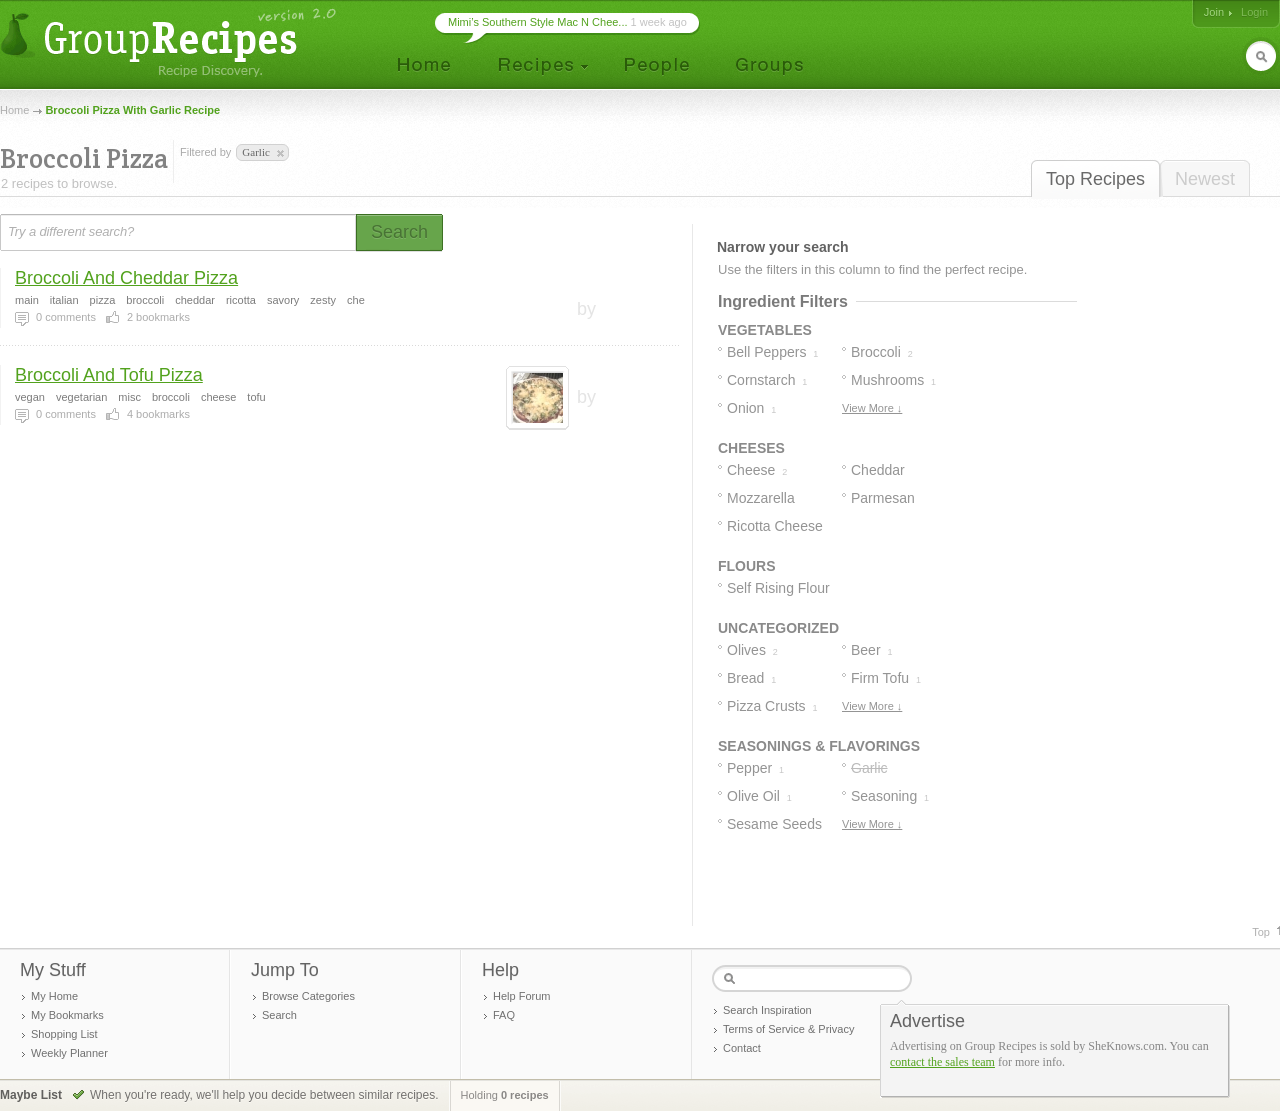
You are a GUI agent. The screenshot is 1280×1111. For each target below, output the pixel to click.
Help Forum (521, 996)
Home (14, 110)
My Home (54, 996)
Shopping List (64, 1034)
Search (279, 1015)
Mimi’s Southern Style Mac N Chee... (538, 22)
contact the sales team (942, 1062)
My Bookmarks (67, 1015)
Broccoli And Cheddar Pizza (126, 278)
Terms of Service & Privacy (788, 1029)
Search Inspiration (767, 1010)
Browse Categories (308, 996)
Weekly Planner (69, 1053)
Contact (742, 1048)
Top (1261, 932)
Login (1254, 12)
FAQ (504, 1015)
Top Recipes (1095, 179)
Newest (1205, 179)
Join (1214, 12)
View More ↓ (872, 408)
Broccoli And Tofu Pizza (109, 375)
